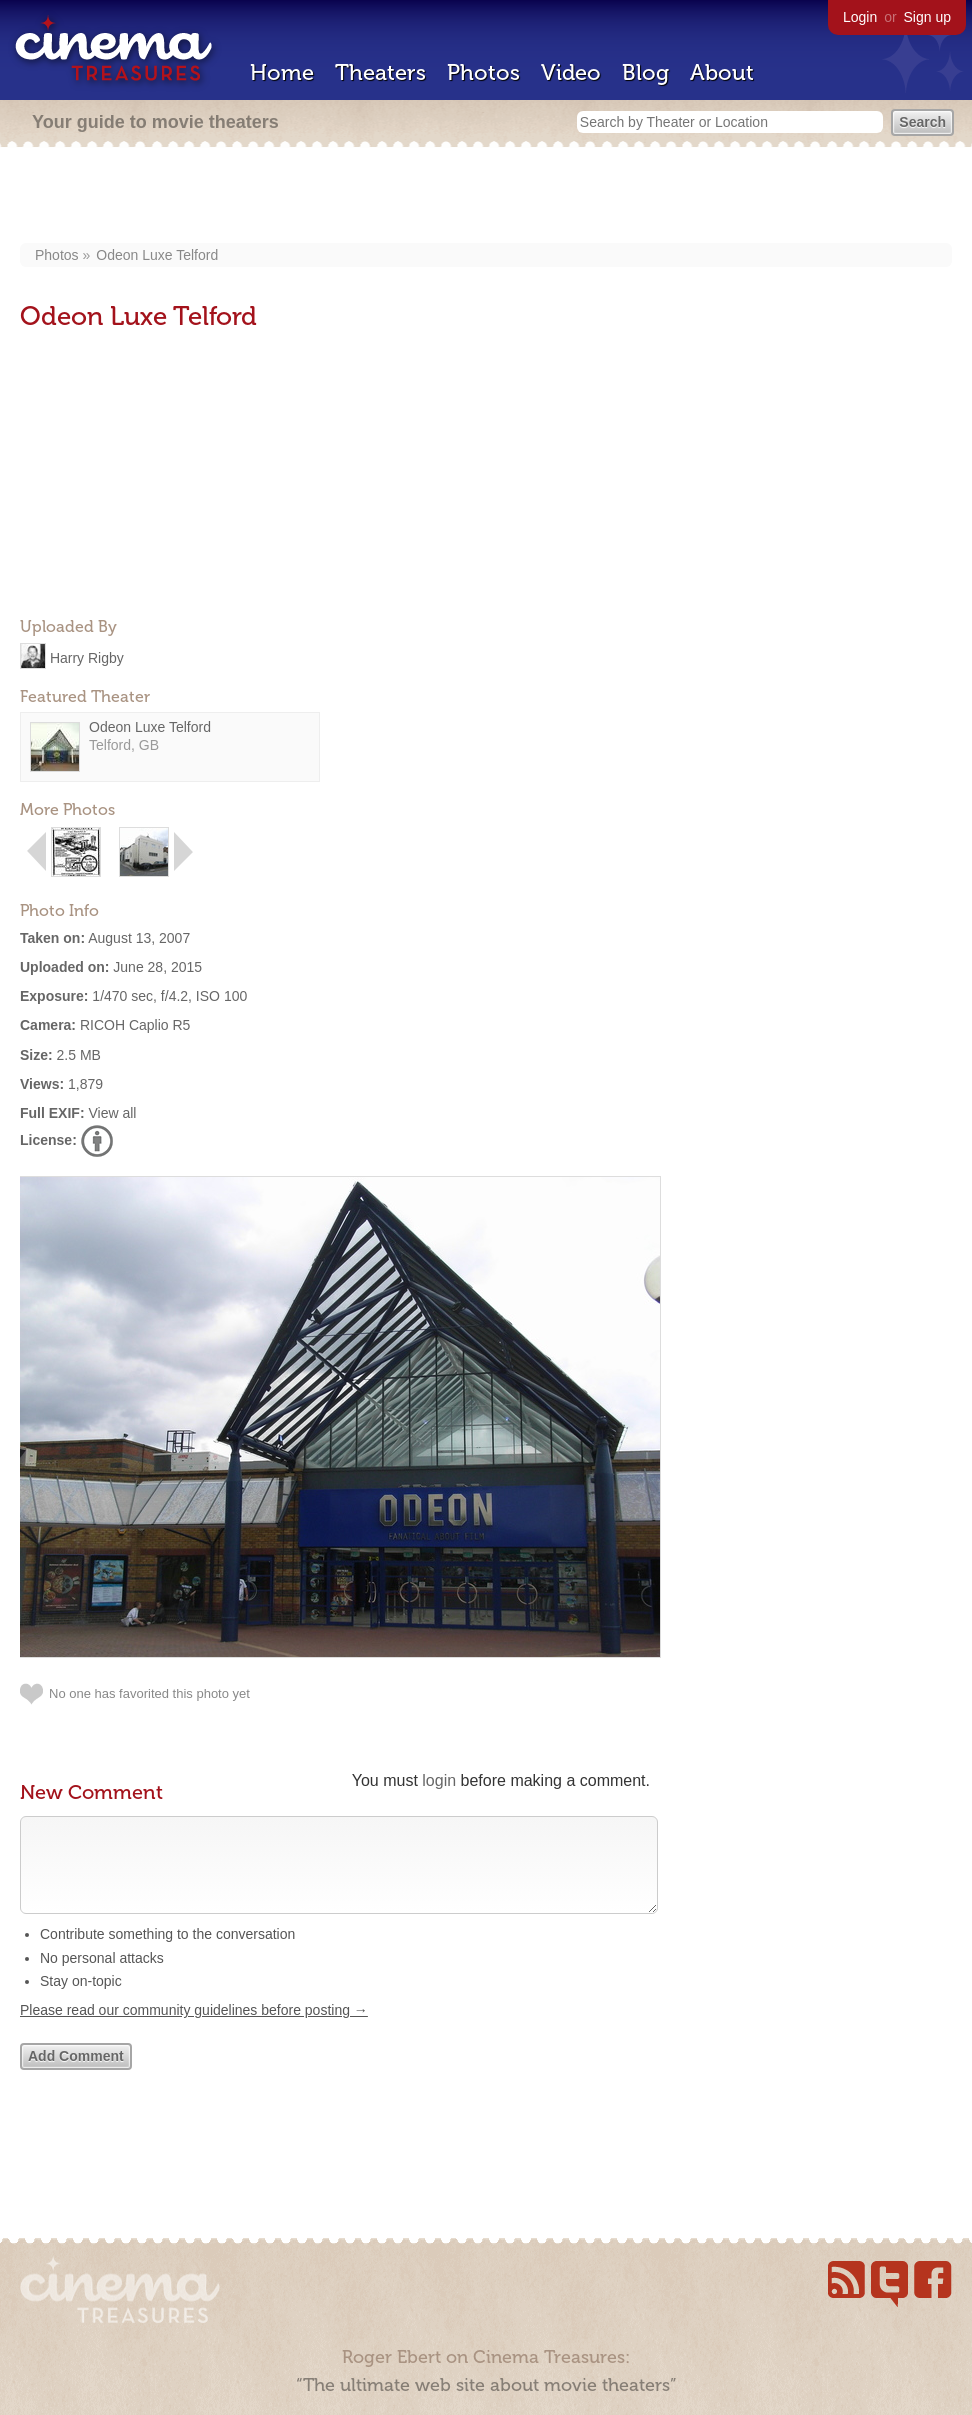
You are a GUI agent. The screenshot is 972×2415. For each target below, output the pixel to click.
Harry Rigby (87, 657)
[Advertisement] (486, 197)
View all (112, 1113)
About (722, 72)
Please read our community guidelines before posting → (194, 2030)
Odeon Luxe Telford (157, 255)
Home (282, 72)
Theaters (380, 72)
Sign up (927, 17)
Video (571, 72)
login (439, 1780)
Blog (645, 72)
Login (860, 17)
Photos (483, 72)
